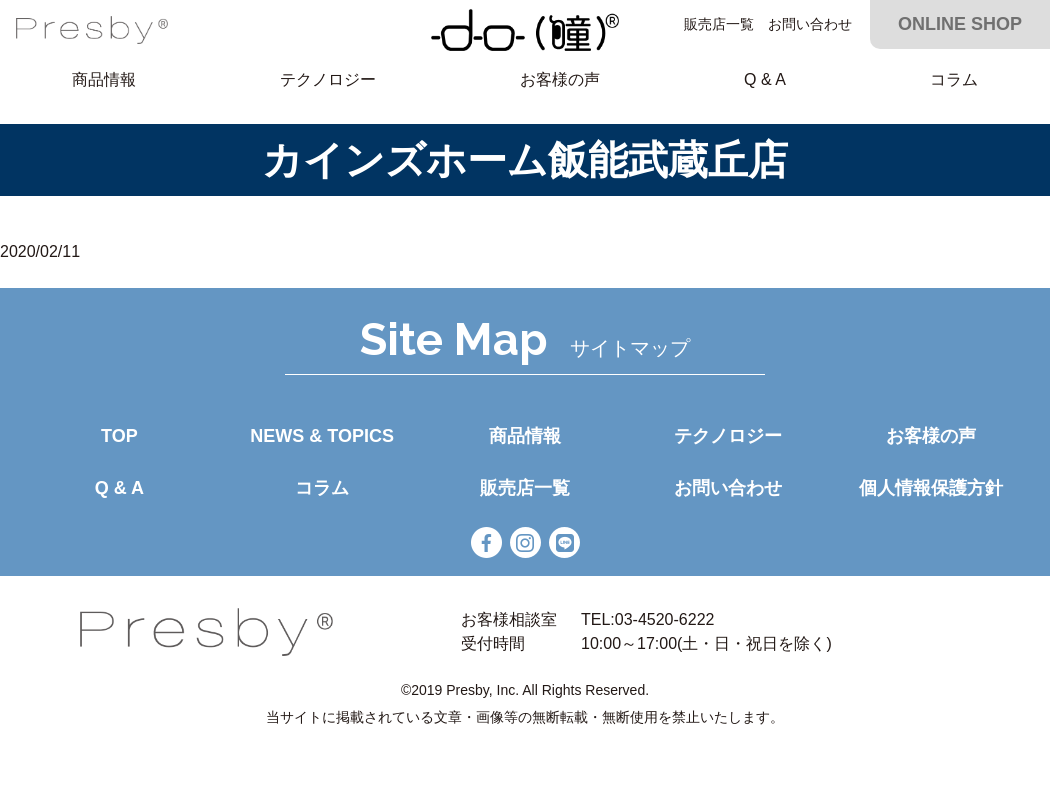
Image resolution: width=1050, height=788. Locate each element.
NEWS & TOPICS (322, 436)
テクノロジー (328, 79)
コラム (954, 79)
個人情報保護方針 (931, 488)
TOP (119, 436)
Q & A (765, 79)
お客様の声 (560, 79)
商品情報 (104, 79)
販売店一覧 (719, 24)
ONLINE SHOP (960, 24)
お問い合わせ (810, 24)
